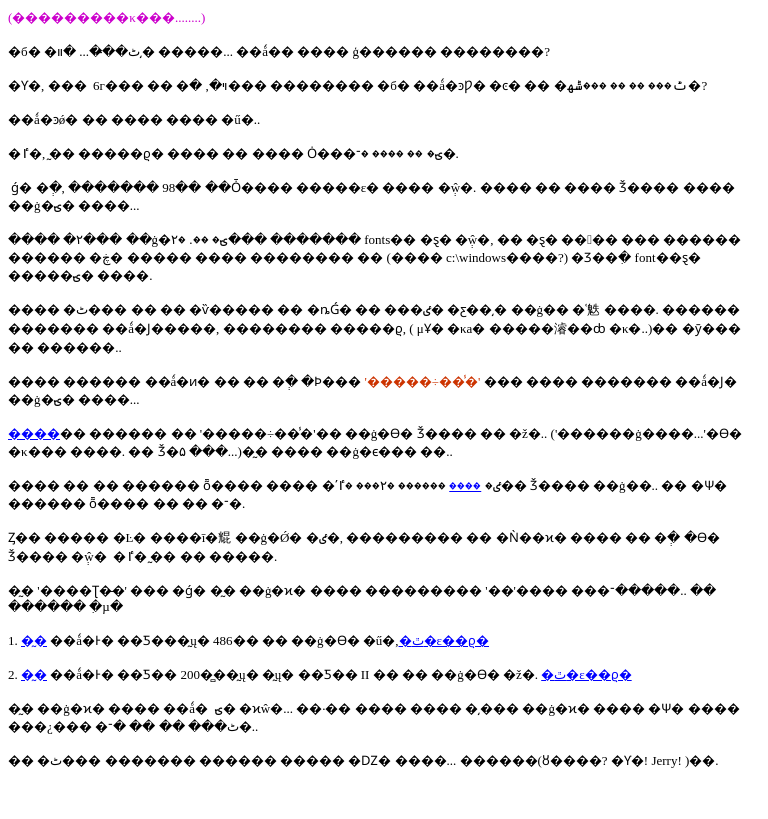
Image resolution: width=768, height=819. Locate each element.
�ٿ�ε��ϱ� (444, 640)
